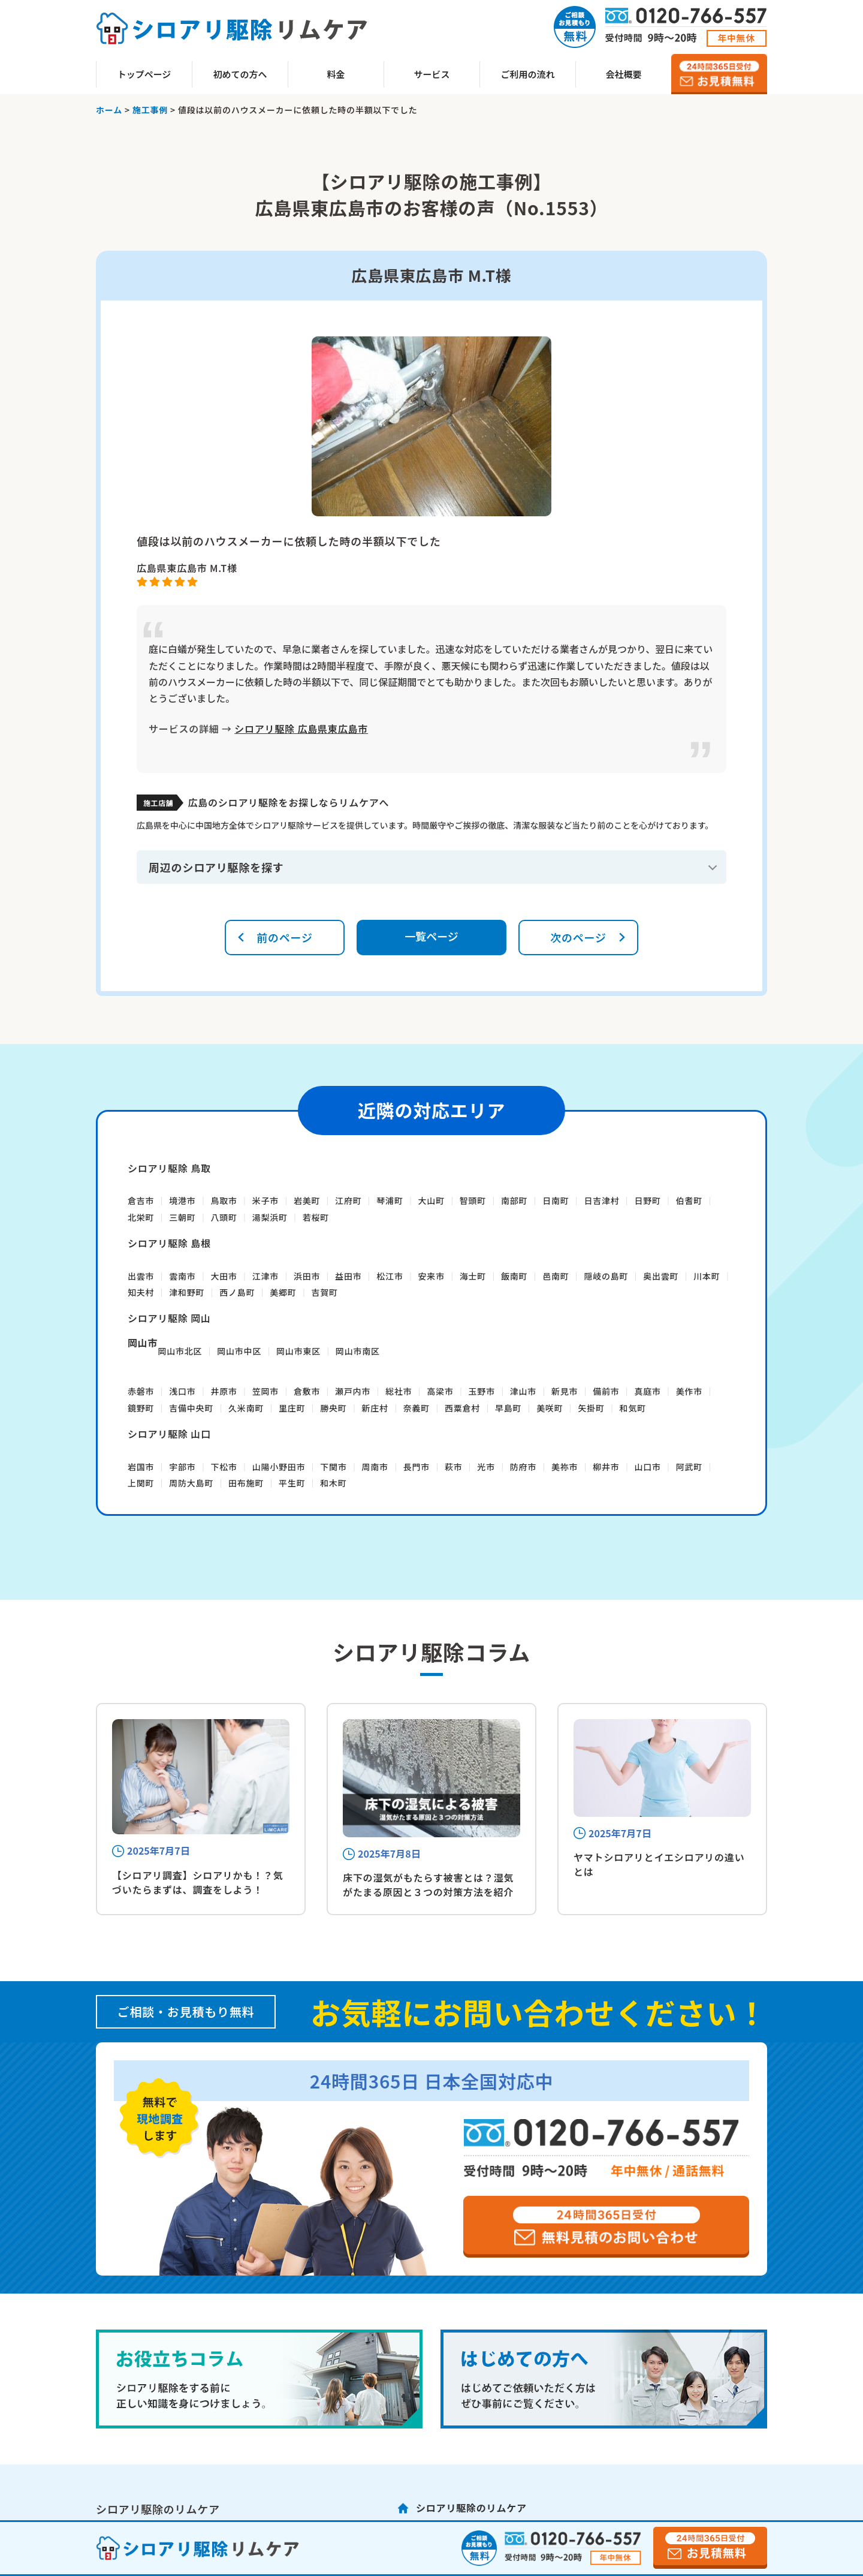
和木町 (333, 1483)
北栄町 (141, 1217)
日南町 (555, 1200)
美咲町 (549, 1408)
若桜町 (316, 1217)
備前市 (606, 1391)
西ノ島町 (237, 1292)
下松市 (223, 1467)
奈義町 (416, 1408)
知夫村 (141, 1292)
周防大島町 (191, 1483)
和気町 (633, 1408)
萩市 (454, 1467)
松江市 (389, 1276)
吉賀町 (324, 1292)
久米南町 (246, 1408)
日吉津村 (601, 1200)
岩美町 (307, 1200)
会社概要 (623, 74)
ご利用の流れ (527, 74)
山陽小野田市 (279, 1467)
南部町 (514, 1200)
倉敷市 (307, 1391)
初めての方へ (240, 74)
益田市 (348, 1276)
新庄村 (374, 1408)
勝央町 (333, 1408)
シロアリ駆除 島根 (169, 1243)
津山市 (523, 1391)
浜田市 (307, 1276)
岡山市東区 (298, 1351)
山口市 (647, 1467)
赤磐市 (141, 1391)
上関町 (141, 1483)
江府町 (348, 1200)
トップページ (144, 74)
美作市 (689, 1391)
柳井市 (606, 1467)
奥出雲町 (660, 1276)
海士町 (473, 1276)
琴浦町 (389, 1200)
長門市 (416, 1467)
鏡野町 (141, 1408)
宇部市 (182, 1467)
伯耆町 (689, 1200)
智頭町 (473, 1200)
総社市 (398, 1391)
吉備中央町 (191, 1408)
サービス (431, 74)
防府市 (523, 1467)
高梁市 (440, 1391)
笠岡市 (265, 1391)
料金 (336, 74)
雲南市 (182, 1276)
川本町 (706, 1276)
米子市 (265, 1200)
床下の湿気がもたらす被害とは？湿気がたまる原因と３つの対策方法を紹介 (428, 1884)
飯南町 (514, 1276)
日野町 (647, 1200)
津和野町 (186, 1292)
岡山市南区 (358, 1351)
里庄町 (292, 1408)
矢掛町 (591, 1408)
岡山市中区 (239, 1351)
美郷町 (283, 1292)
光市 (486, 1467)
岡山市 (143, 1342)
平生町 (292, 1483)
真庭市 (647, 1391)
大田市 (223, 1276)
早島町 (508, 1408)
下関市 (333, 1467)
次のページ (578, 937)
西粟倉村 (462, 1408)
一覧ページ (431, 936)
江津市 (265, 1276)
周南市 (375, 1467)
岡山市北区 (180, 1351)
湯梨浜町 (270, 1217)
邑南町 (555, 1276)
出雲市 (141, 1276)
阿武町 (689, 1467)
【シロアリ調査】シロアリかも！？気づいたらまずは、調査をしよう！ (197, 1882)
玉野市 (482, 1391)
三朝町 (182, 1217)
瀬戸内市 (352, 1391)
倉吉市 (141, 1200)
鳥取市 (223, 1200)
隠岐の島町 (606, 1276)
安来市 (431, 1276)
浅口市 (182, 1391)
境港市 (182, 1200)
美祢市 (564, 1467)
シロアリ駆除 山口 (169, 1434)
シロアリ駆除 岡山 (169, 1318)
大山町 (431, 1200)
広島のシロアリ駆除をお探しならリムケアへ (288, 802)
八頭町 (223, 1217)
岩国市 (141, 1467)
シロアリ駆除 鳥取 (169, 1168)
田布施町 (246, 1483)
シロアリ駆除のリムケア (471, 2507)
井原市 (223, 1391)
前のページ (285, 937)
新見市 (564, 1391)
